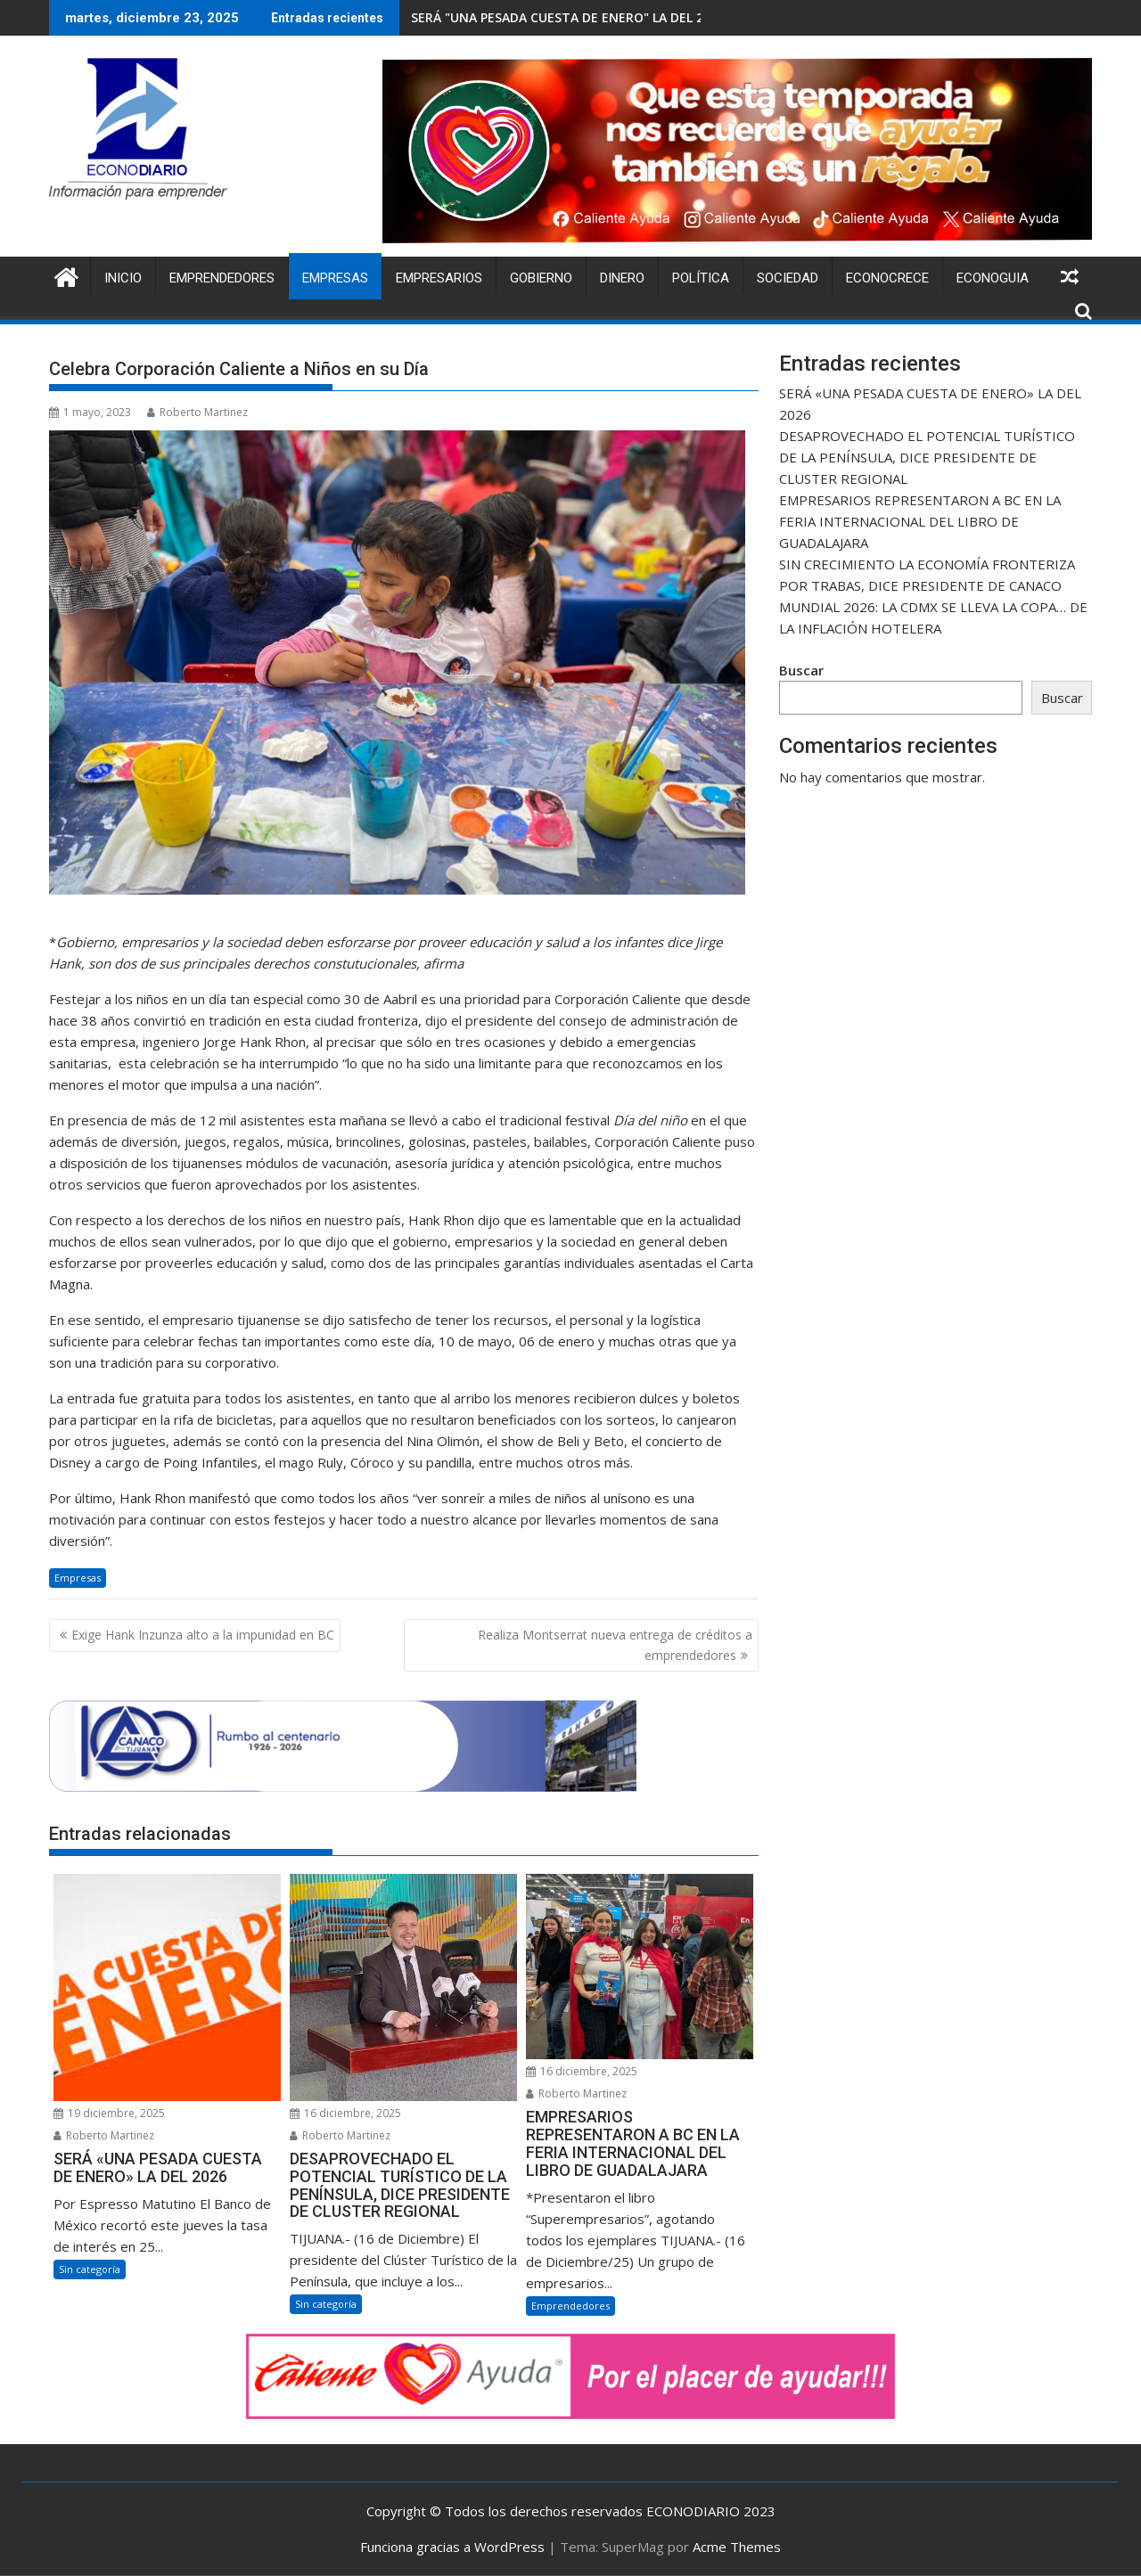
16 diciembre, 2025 (345, 2113)
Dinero (622, 278)
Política (700, 278)
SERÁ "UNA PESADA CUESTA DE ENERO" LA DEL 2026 (568, 17)
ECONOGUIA (992, 278)
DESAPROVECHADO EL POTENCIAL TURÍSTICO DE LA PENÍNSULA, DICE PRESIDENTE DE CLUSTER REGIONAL (927, 457)
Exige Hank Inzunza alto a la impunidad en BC (202, 1634)
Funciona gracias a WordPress (452, 2547)
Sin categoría (89, 2269)
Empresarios (439, 278)
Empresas (335, 278)
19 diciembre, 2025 (109, 2113)
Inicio (123, 278)
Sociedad (787, 278)
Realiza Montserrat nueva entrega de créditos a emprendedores (615, 1644)
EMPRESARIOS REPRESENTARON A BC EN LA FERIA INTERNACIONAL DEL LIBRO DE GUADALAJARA (920, 521)
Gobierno (541, 278)
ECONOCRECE (887, 278)
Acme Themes (737, 2547)
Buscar (801, 670)
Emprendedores (222, 278)
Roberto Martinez (197, 412)
